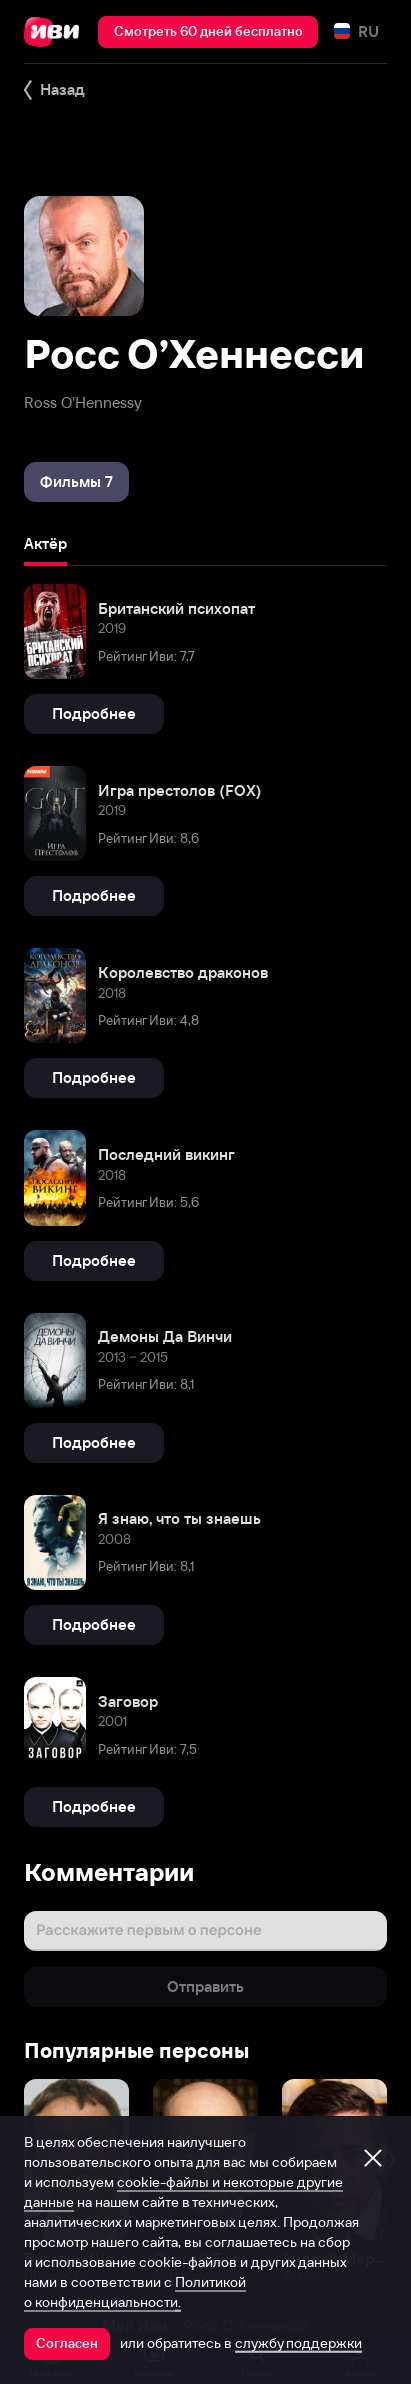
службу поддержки (298, 2343)
